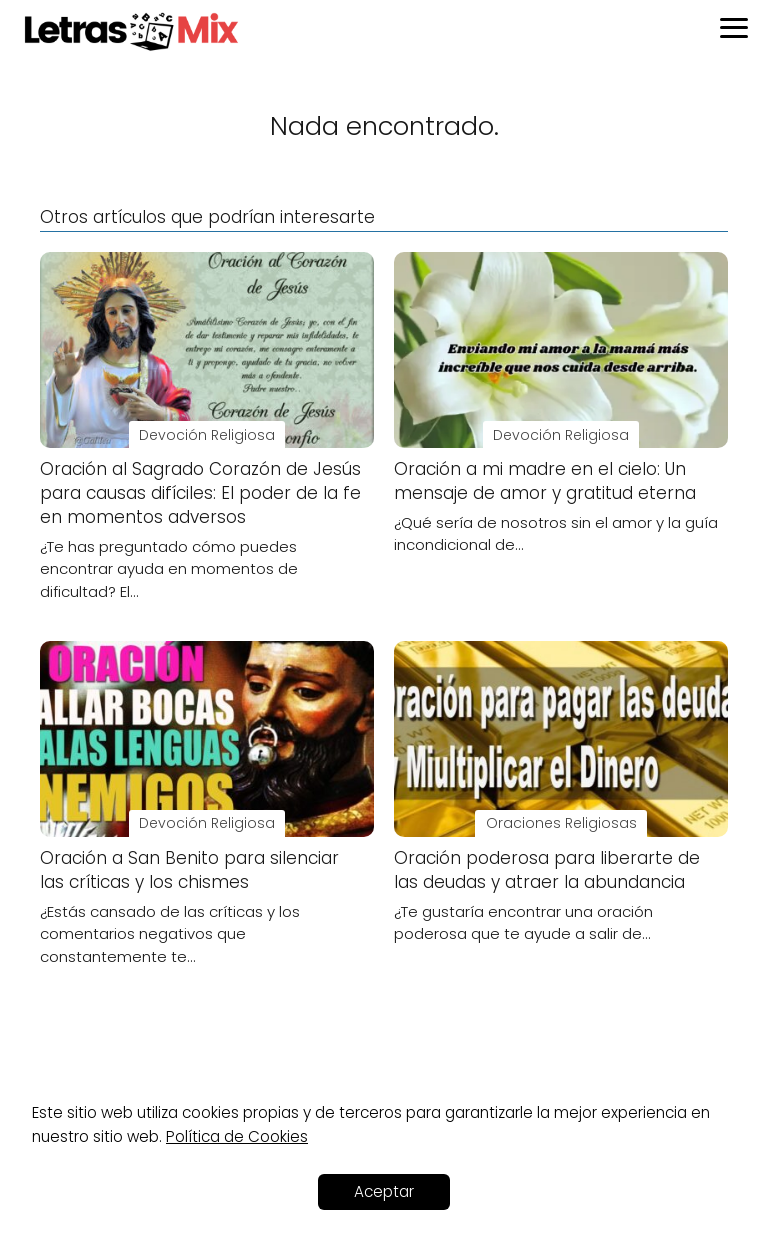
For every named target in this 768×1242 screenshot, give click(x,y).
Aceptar (384, 1191)
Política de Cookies (237, 1136)
